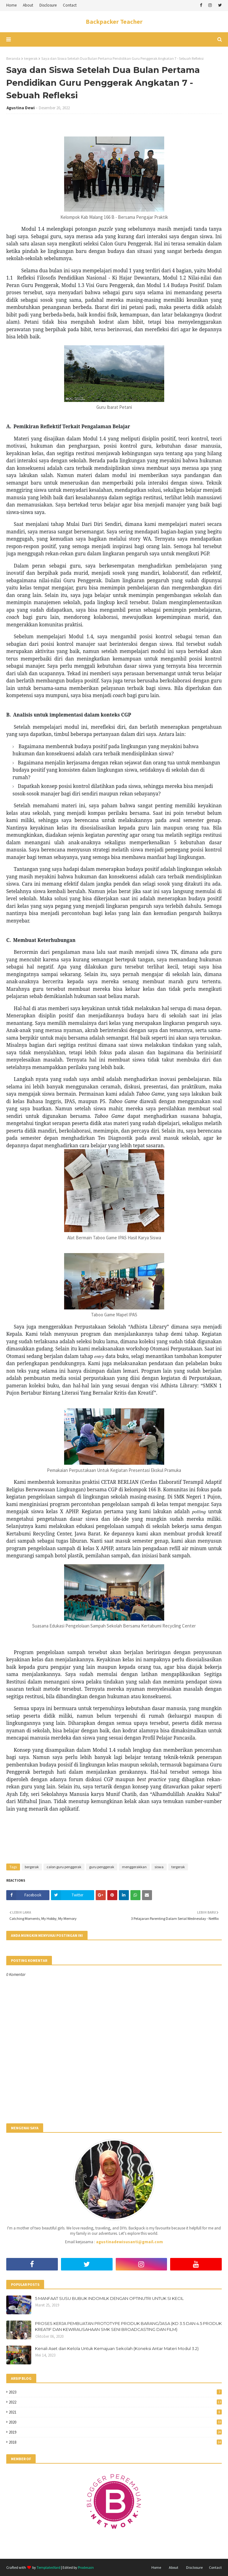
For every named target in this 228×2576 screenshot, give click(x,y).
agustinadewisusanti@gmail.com (129, 2241)
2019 (115, 2432)
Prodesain (86, 2567)
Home (11, 5)
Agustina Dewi (21, 108)
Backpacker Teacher (114, 21)
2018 (115, 2442)
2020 (115, 2422)
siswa (159, 1866)
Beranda (13, 58)
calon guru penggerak (64, 1866)
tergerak (31, 58)
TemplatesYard (48, 2567)
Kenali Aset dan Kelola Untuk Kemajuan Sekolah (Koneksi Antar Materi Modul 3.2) (117, 2348)
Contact (70, 5)
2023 (115, 2392)
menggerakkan (134, 1866)
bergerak (32, 1866)
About (28, 5)
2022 (115, 2402)
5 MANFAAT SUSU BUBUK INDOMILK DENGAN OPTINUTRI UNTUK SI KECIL (109, 2298)
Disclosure (48, 5)
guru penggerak (101, 1866)
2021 (115, 2412)
